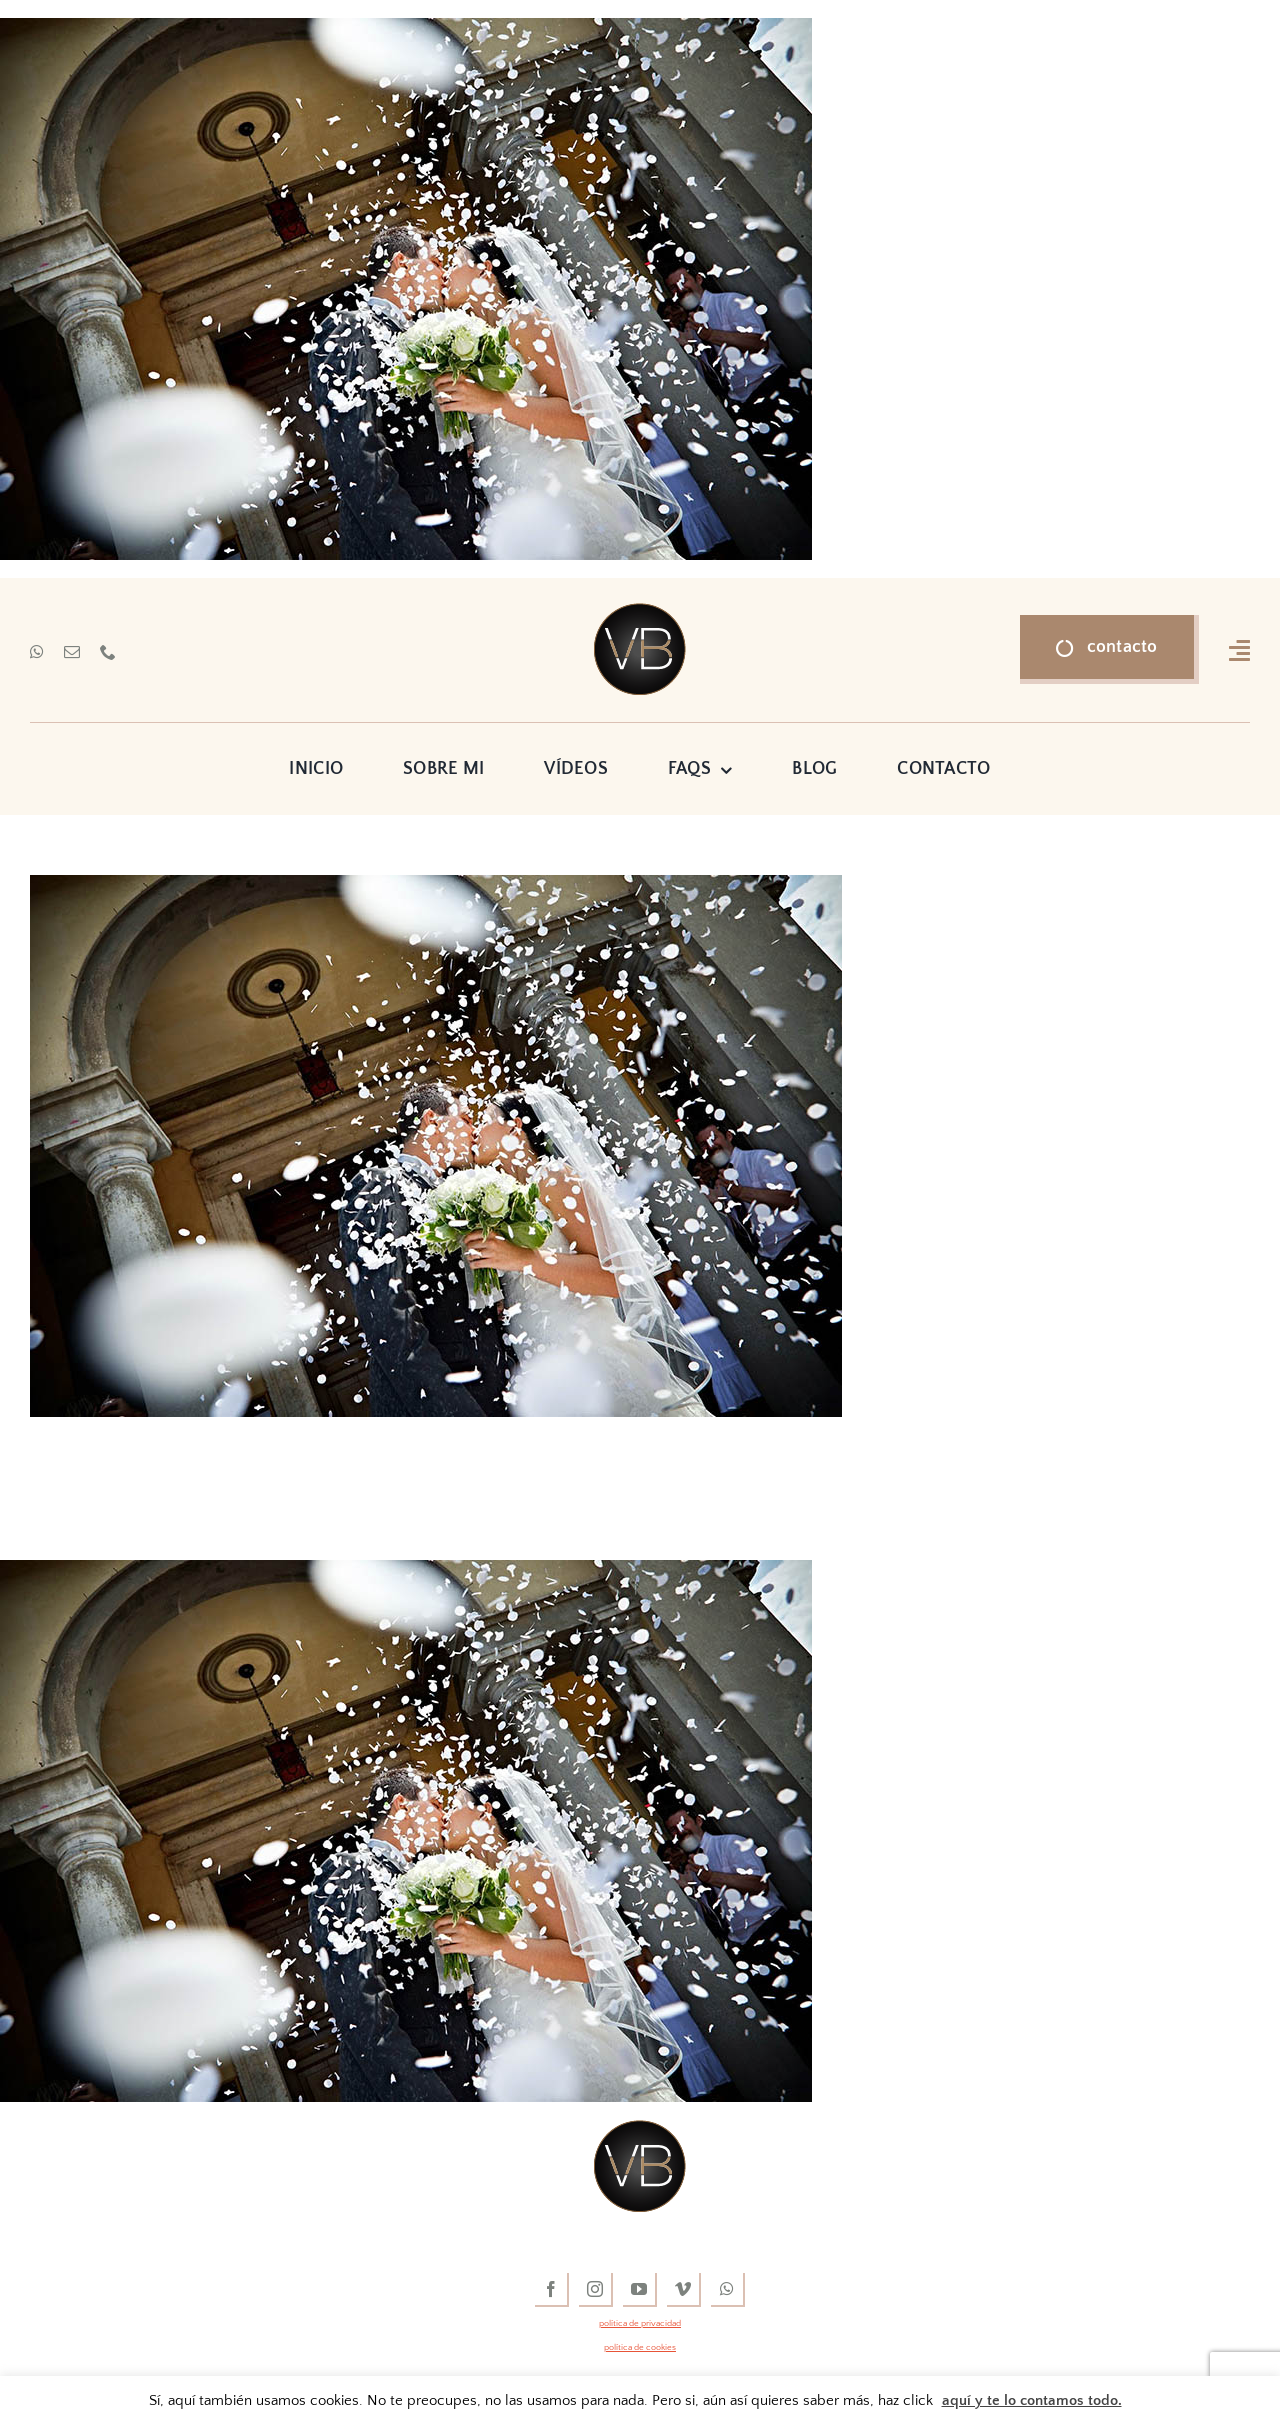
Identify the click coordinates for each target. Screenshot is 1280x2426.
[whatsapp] (37, 652)
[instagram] (596, 2290)
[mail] (72, 652)
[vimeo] (684, 2290)
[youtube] (640, 2290)
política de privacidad (640, 2323)
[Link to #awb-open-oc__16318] (1239, 650)
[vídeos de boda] (639, 612)
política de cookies (640, 2347)
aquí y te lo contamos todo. (1032, 2400)
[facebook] (552, 2290)
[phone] (108, 652)
